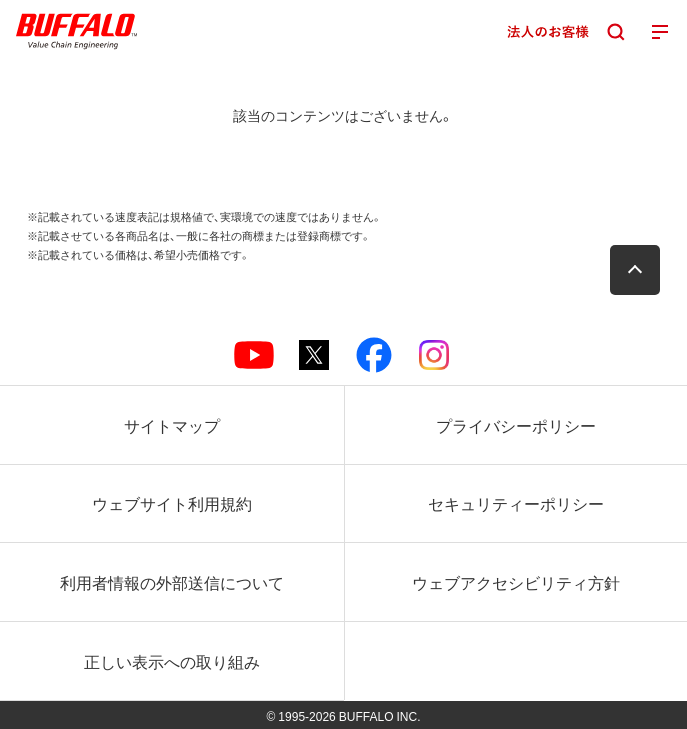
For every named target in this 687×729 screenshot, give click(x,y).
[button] (635, 270)
